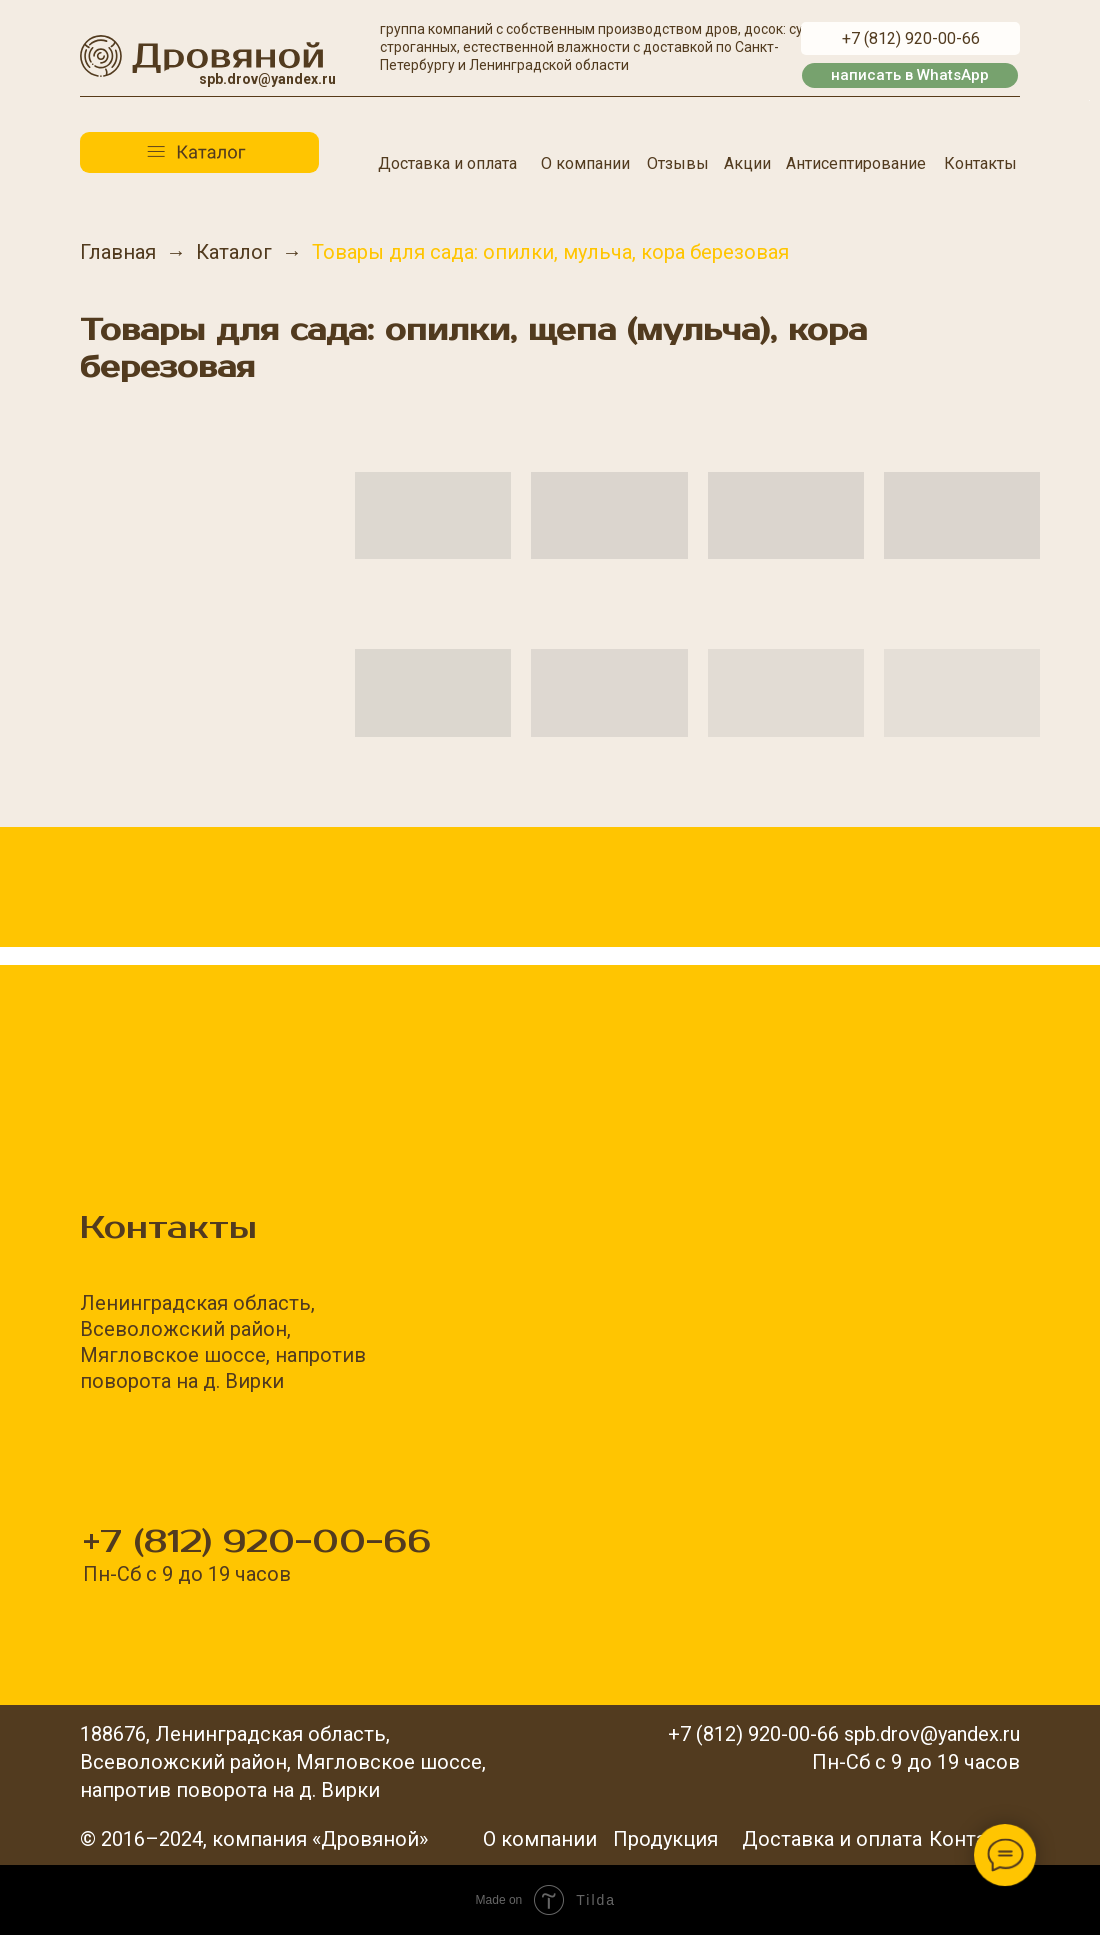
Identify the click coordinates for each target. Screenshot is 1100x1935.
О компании (585, 163)
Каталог (234, 252)
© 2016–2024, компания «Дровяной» (254, 1839)
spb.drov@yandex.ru (267, 79)
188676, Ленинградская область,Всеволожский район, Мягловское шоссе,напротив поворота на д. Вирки (283, 1762)
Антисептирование (856, 163)
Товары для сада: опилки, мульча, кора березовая (550, 252)
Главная (118, 252)
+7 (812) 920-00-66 (911, 38)
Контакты (980, 163)
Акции (747, 163)
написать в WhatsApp (910, 75)
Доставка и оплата (447, 163)
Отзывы (678, 163)
